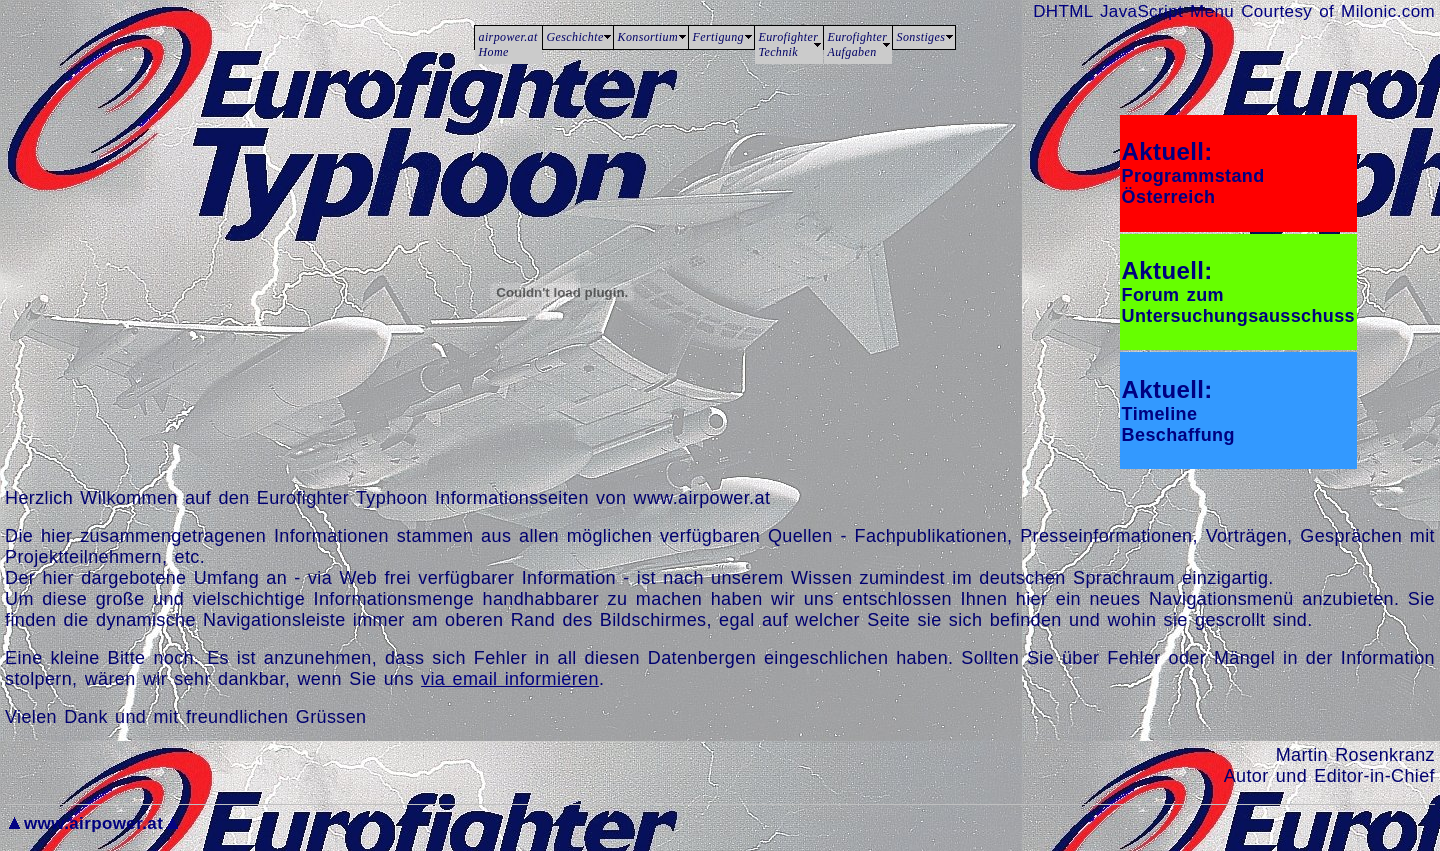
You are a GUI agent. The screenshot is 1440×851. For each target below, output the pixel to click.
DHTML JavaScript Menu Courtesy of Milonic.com (1234, 11)
